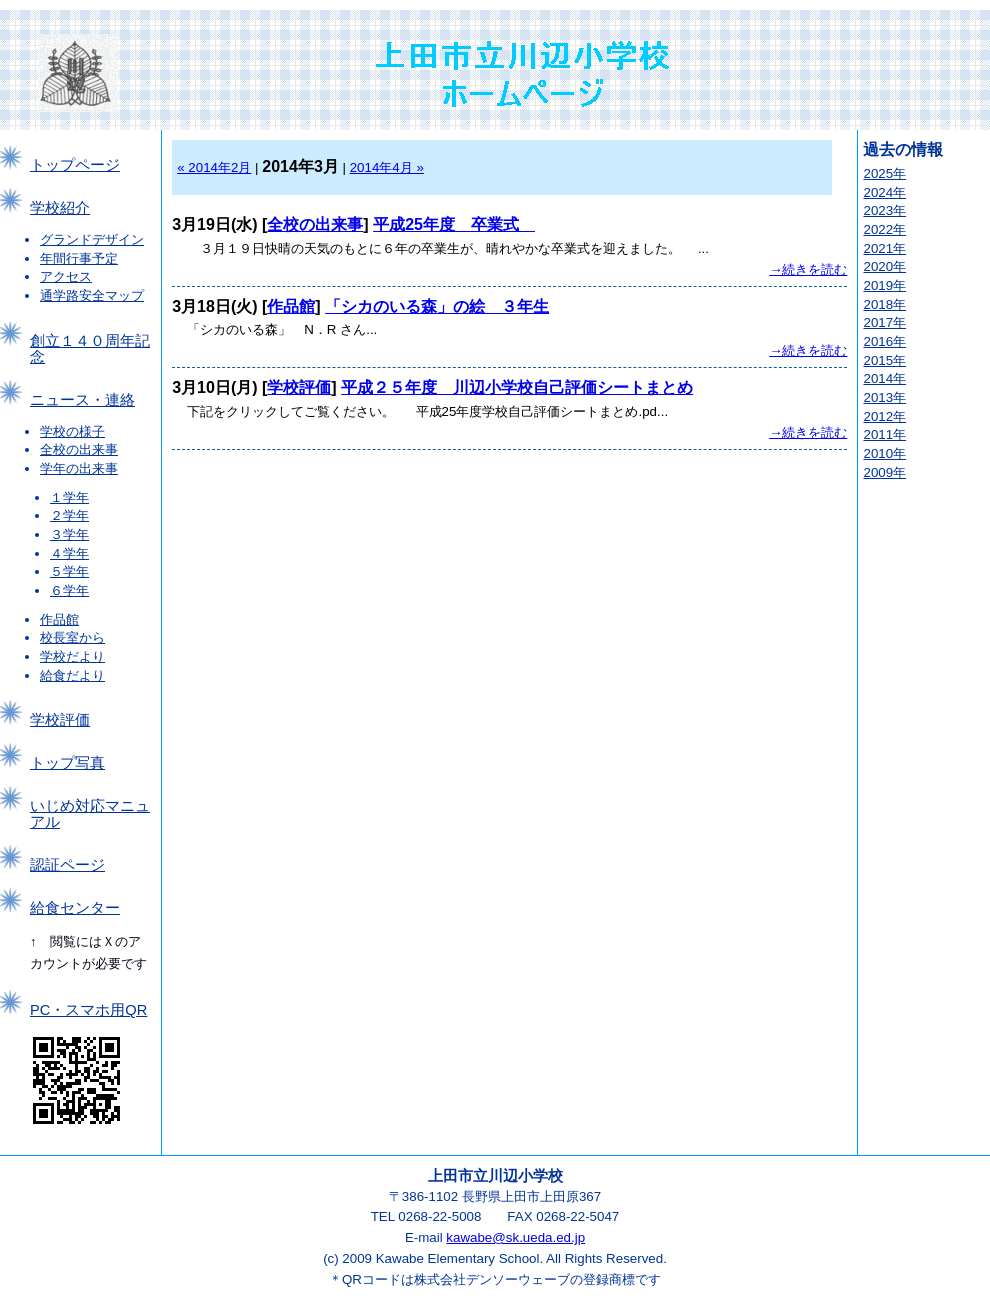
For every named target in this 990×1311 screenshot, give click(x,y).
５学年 (69, 571)
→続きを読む (808, 269)
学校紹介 (60, 208)
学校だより (72, 656)
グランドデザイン (92, 239)
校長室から (72, 637)
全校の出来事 (79, 449)
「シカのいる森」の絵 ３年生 (437, 306)
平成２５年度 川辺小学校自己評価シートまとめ (517, 387)
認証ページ (67, 865)
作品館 (59, 619)
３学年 (69, 534)
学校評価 (60, 720)
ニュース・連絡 (82, 400)
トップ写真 (67, 763)
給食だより (72, 675)
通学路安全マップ (92, 295)
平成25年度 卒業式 (454, 224)
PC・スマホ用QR (88, 1010)
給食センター (75, 908)
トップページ (75, 165)
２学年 (69, 515)
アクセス (66, 276)
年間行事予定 (79, 258)
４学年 (69, 553)
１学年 (69, 497)
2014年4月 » (387, 167)
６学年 (69, 590)
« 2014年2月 (214, 167)
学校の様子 (72, 431)
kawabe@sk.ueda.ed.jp (515, 1237)
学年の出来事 (79, 468)
